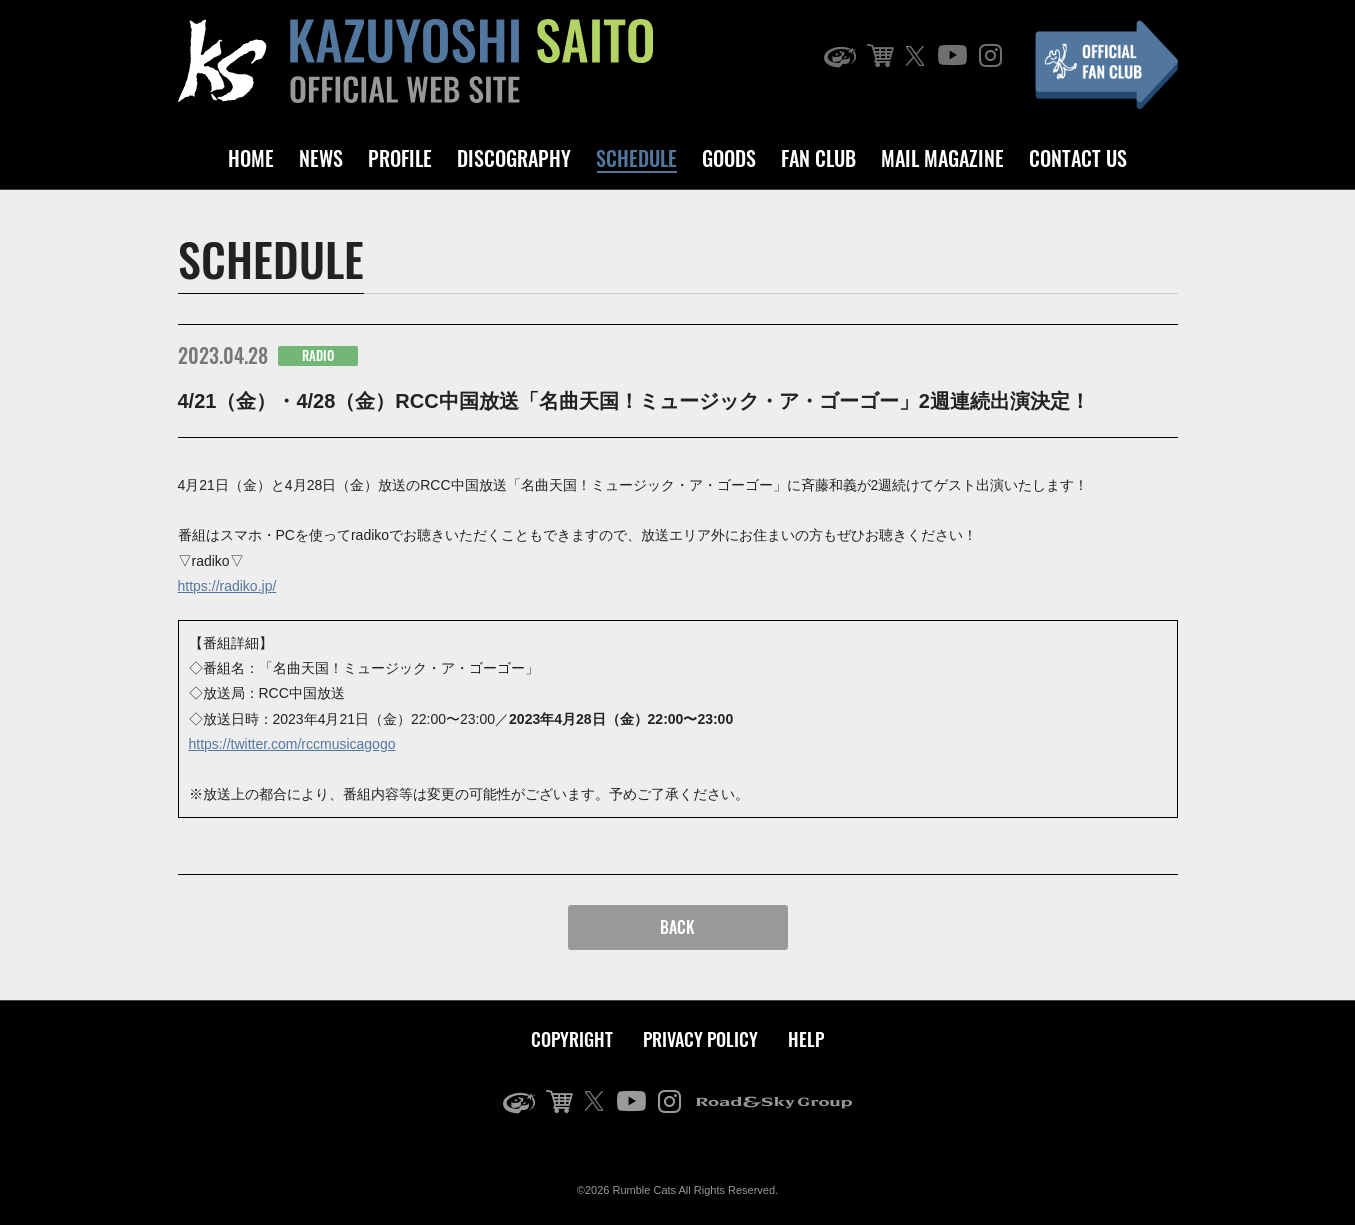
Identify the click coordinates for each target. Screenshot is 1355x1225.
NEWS (321, 158)
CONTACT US (1078, 158)
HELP (806, 1039)
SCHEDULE (636, 158)
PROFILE (400, 158)
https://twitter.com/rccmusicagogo (292, 744)
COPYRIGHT (572, 1039)
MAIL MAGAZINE (942, 158)
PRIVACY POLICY (700, 1039)
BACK (677, 927)
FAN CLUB (818, 158)
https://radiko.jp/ (227, 586)
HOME (251, 158)
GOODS (729, 158)
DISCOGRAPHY (514, 158)
